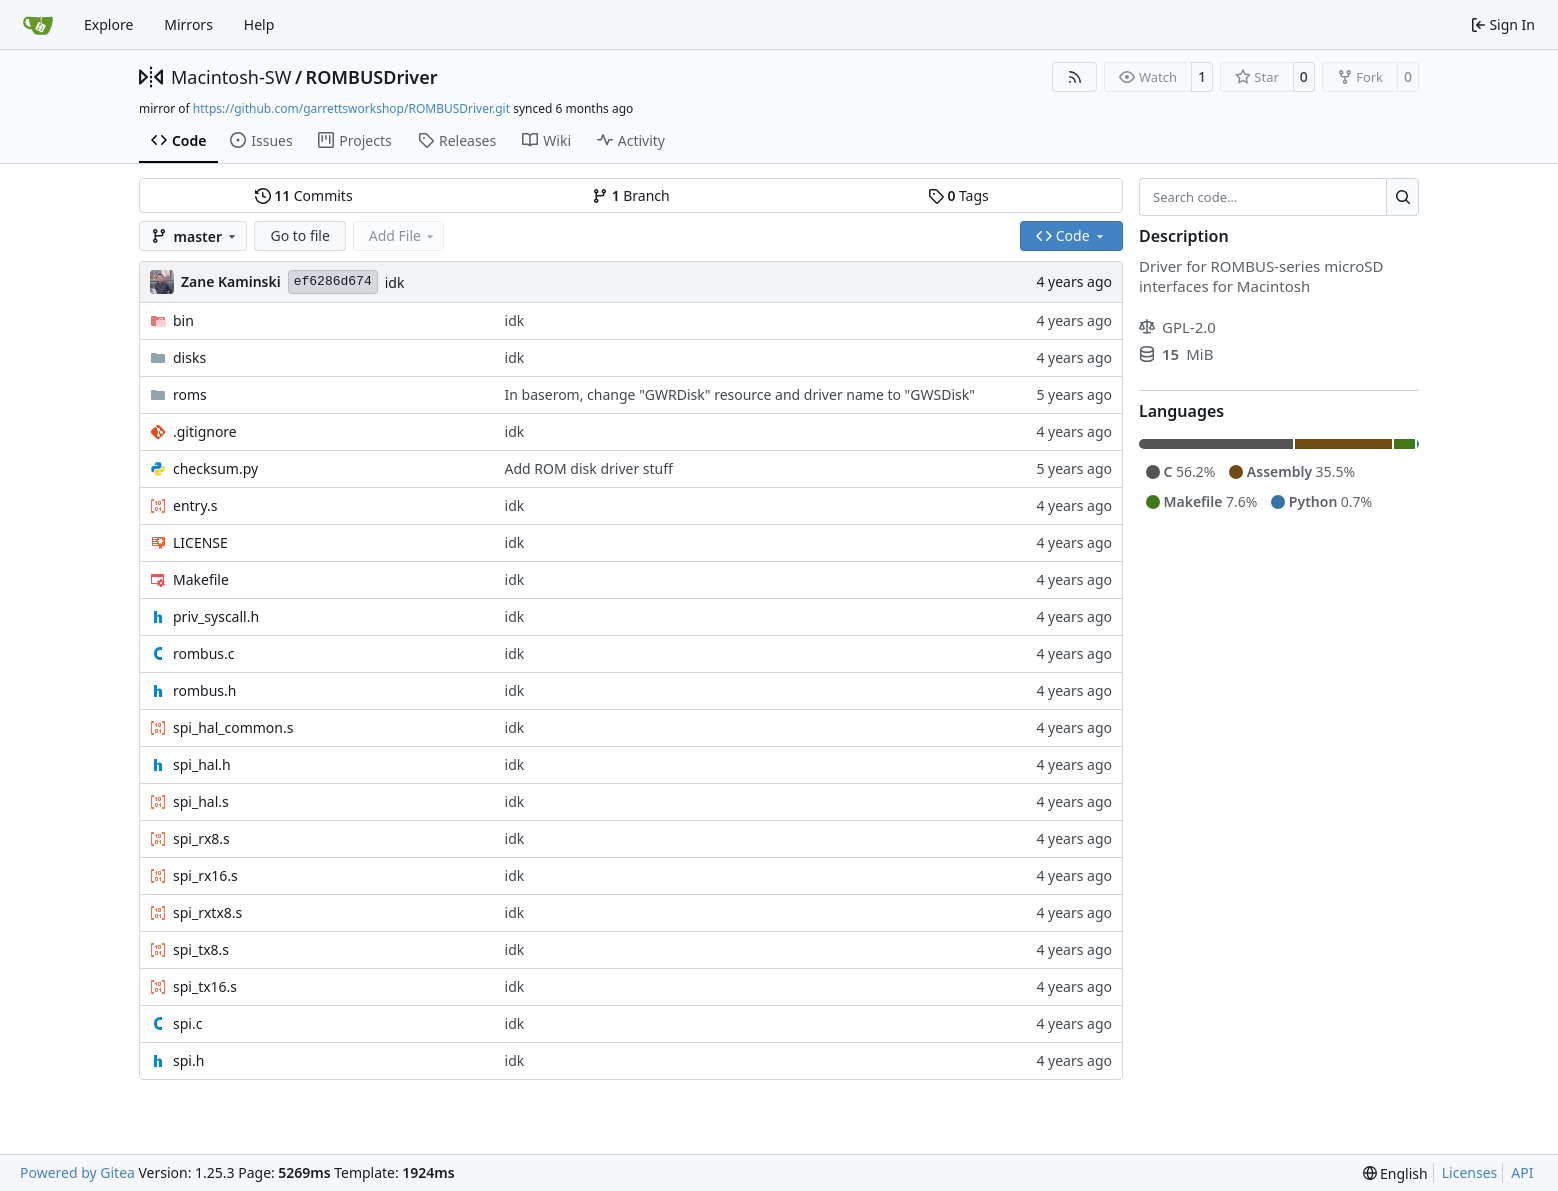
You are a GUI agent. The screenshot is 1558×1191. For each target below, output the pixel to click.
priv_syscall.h (216, 616)
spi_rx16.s (205, 875)
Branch (631, 195)
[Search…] (1402, 197)
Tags (958, 195)
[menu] (1395, 1173)
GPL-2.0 (1177, 327)
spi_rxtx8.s (207, 912)
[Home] (38, 25)
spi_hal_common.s (233, 727)
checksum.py (215, 468)
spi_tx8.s (201, 949)
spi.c (187, 1023)
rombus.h (204, 690)
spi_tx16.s (205, 986)
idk (395, 282)
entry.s (195, 505)
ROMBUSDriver (372, 77)
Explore (108, 24)
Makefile (201, 579)
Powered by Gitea (77, 1172)
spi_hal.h (202, 764)
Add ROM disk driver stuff (589, 468)
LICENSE (200, 542)
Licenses (1470, 1172)
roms (190, 394)
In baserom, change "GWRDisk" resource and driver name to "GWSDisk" (740, 394)
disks (189, 357)
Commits (304, 195)
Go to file (299, 235)
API (1522, 1172)
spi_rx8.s (201, 838)
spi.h (188, 1060)
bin (183, 320)
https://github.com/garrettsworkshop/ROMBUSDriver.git (351, 108)
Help (259, 24)
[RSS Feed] (1075, 77)
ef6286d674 (333, 281)
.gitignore (205, 431)
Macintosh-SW (231, 77)
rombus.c (204, 653)
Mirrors (188, 24)
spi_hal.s (201, 801)
